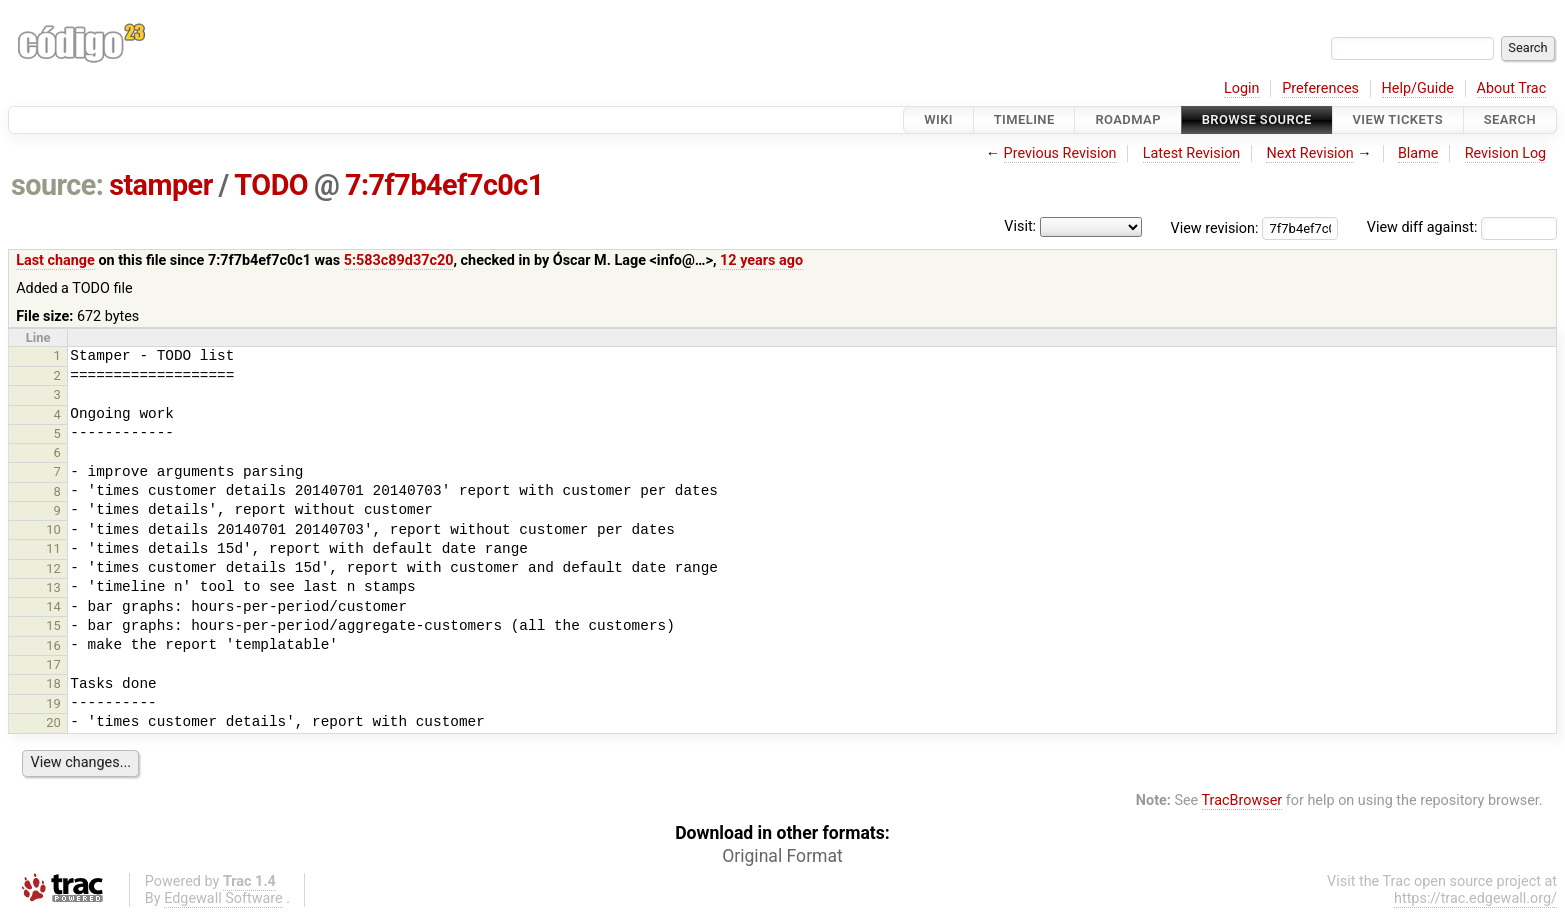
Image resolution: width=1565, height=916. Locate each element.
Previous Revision (1060, 153)
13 (53, 587)
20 (53, 722)
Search (1510, 119)
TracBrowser (1242, 800)
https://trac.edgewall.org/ (1475, 898)
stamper (161, 185)
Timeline (1024, 119)
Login (1242, 88)
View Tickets (1398, 119)
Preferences (1320, 88)
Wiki (938, 119)
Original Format (782, 856)
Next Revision (1309, 153)
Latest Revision (1192, 153)
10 (53, 529)
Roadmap (1128, 119)
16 (53, 645)
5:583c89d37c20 (399, 260)
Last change (55, 260)
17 (53, 664)
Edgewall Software (223, 898)
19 (53, 703)
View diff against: (1462, 227)
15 (53, 625)
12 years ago (761, 260)
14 (53, 606)
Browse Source (1257, 119)
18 (53, 683)
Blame (1418, 153)
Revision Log (1506, 153)
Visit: (1020, 226)
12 (53, 568)
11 (53, 548)
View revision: (1215, 227)
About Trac (1512, 88)
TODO (271, 185)
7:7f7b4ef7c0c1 (444, 185)
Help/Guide (1418, 88)
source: (57, 185)
